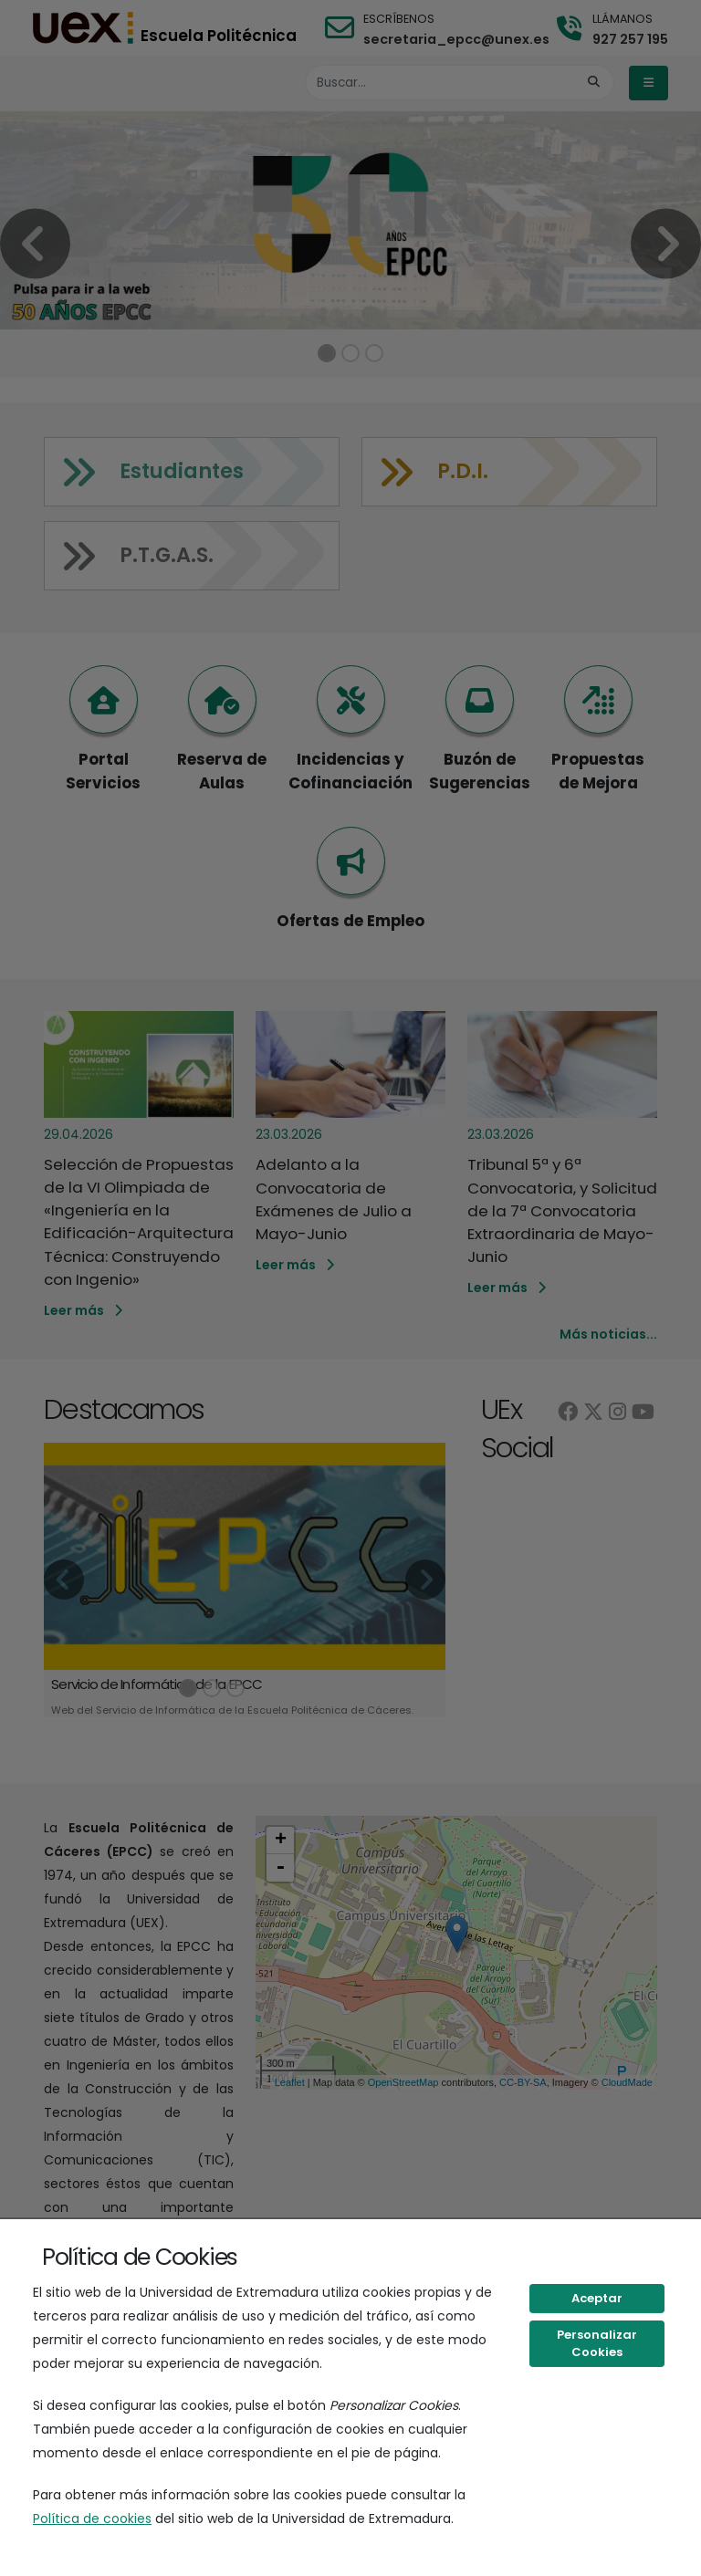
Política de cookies (92, 2518)
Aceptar (597, 2298)
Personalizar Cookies (597, 2344)
